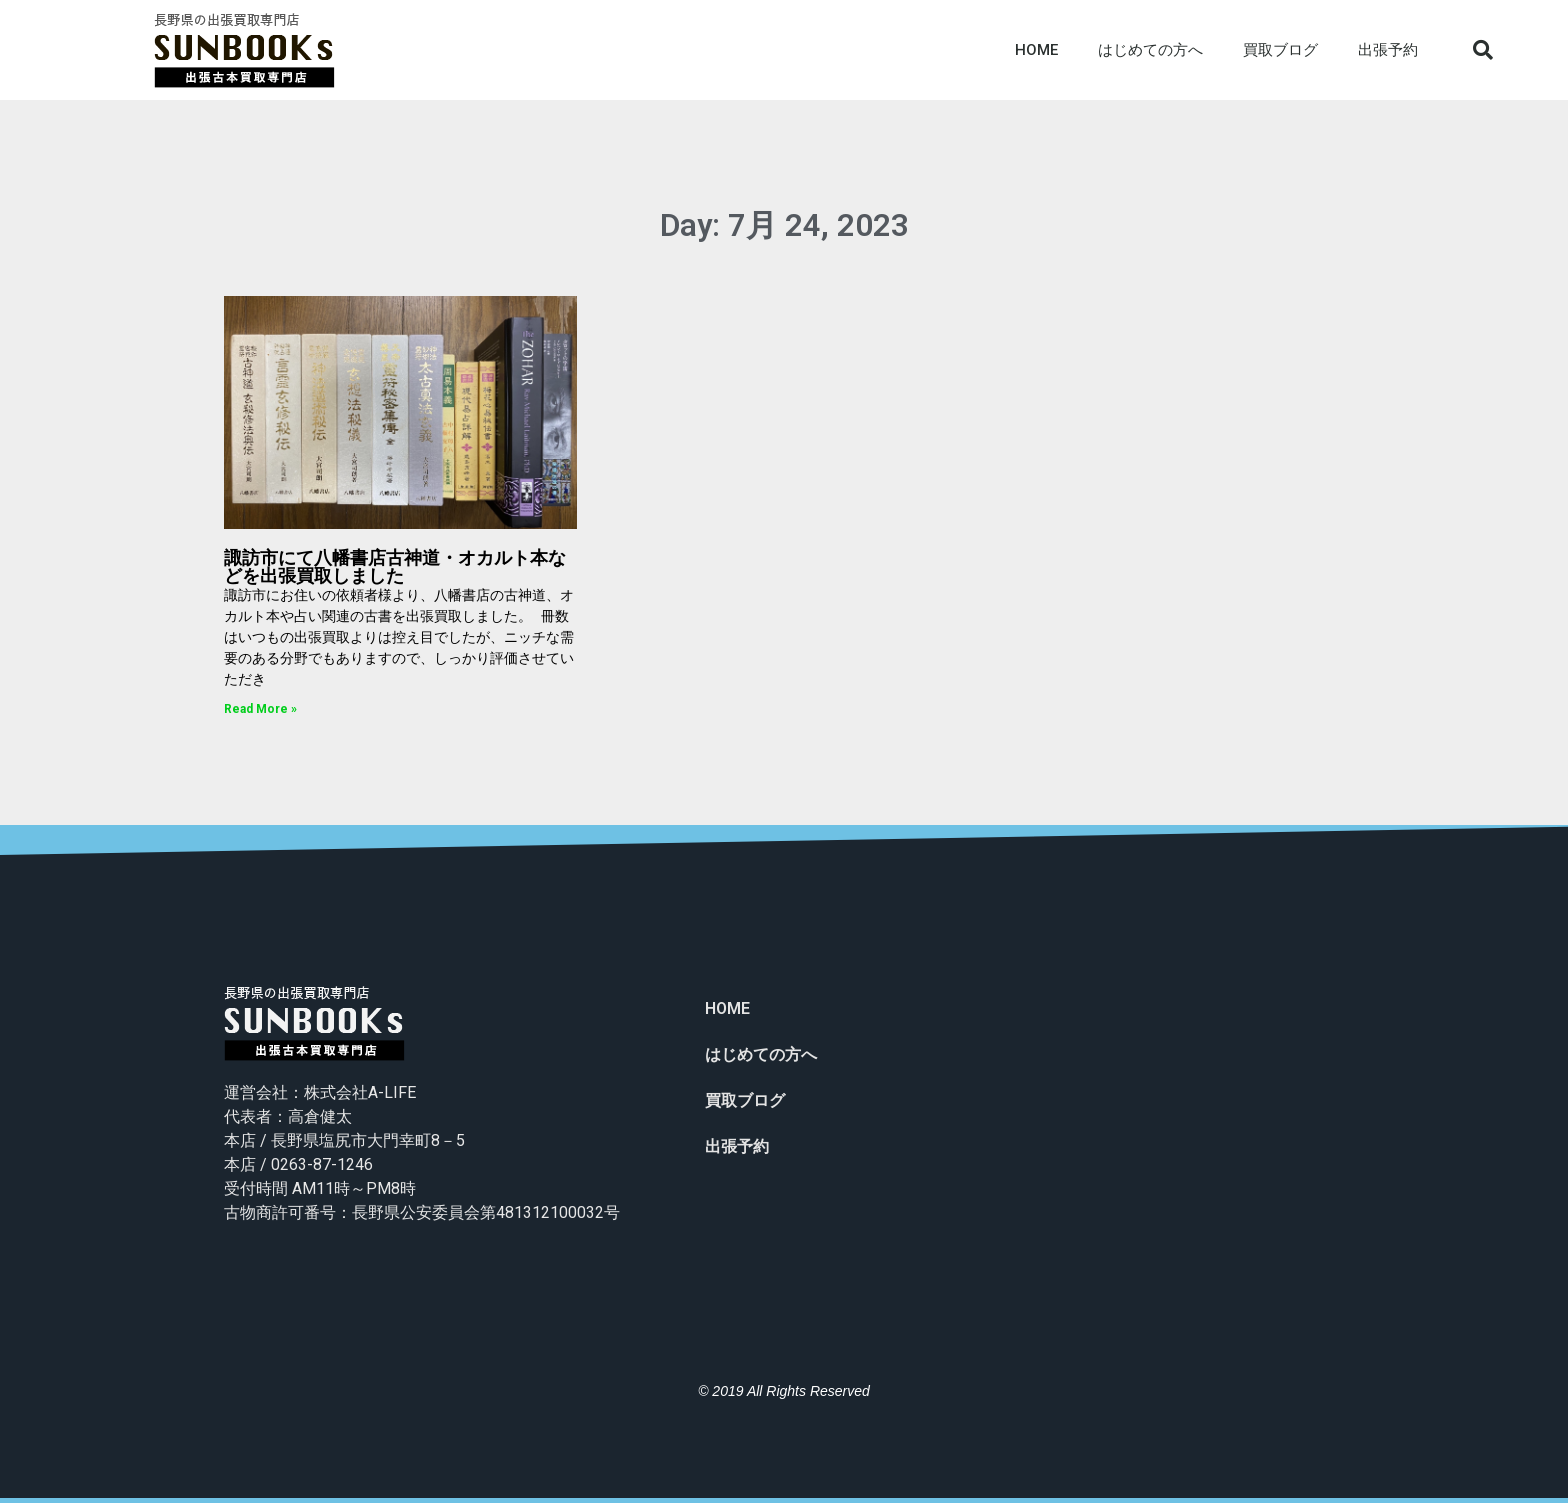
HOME (1036, 50)
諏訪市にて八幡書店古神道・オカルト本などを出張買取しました (395, 566)
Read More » (260, 709)
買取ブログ (1280, 50)
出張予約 (1388, 50)
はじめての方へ (1150, 50)
